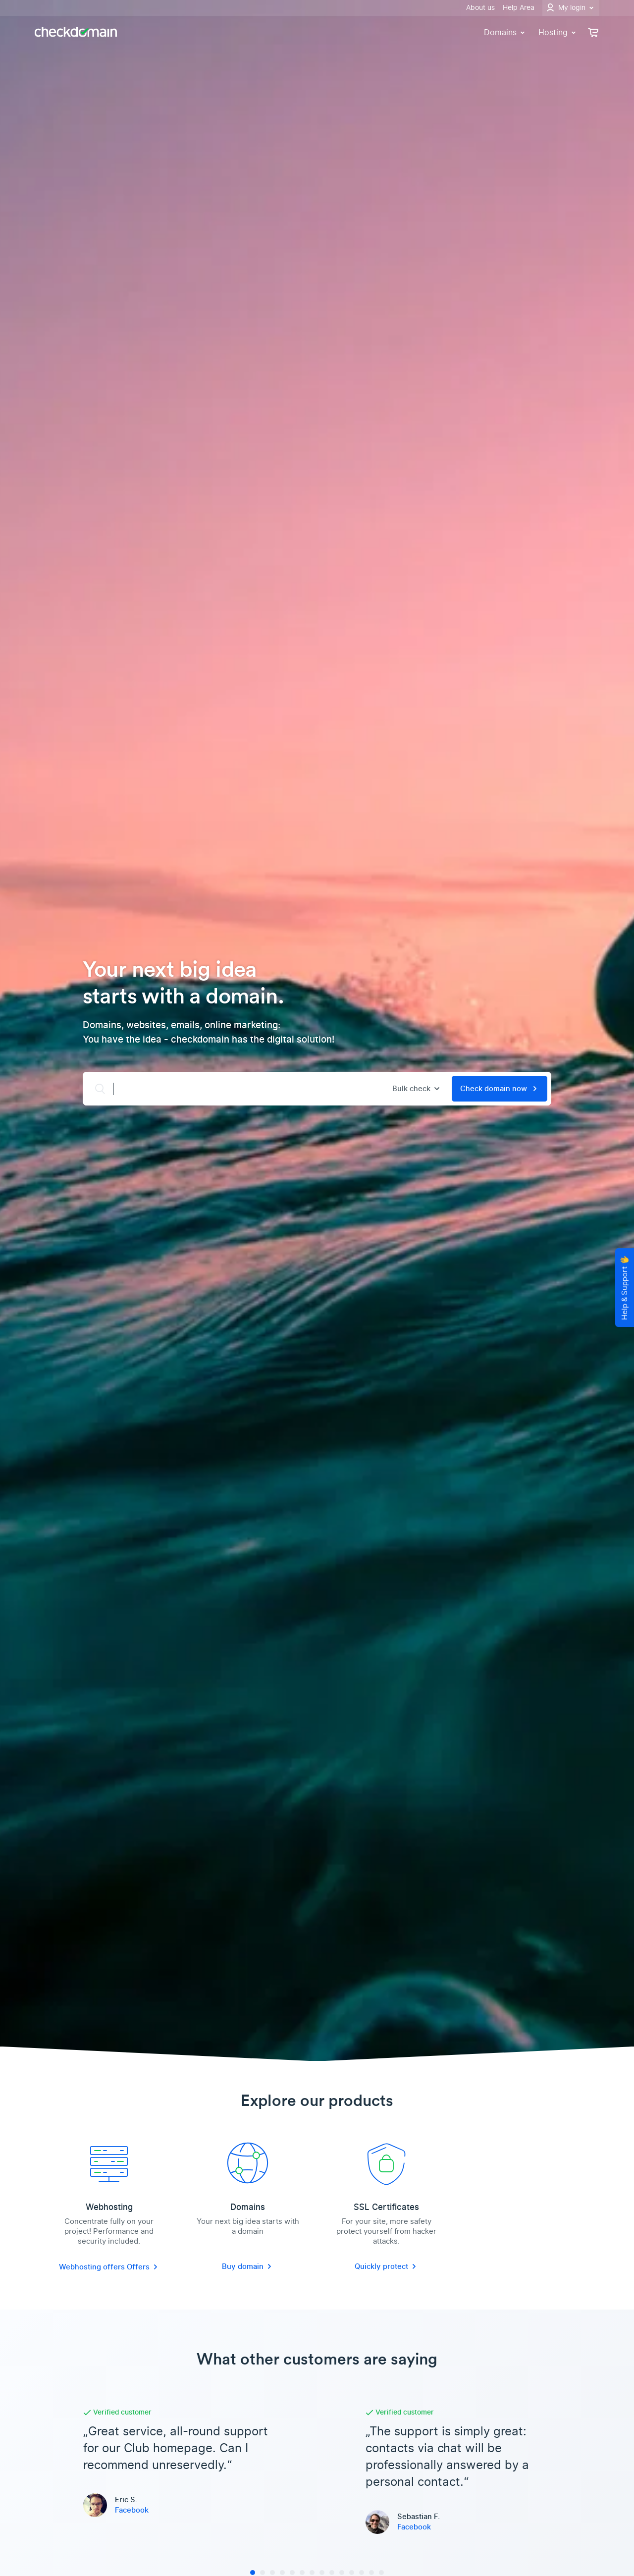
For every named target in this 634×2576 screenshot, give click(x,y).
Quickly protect (386, 2266)
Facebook (132, 2510)
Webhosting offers (93, 2266)
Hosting (558, 32)
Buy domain (247, 2266)
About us (480, 7)
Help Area (518, 7)
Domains (505, 32)
